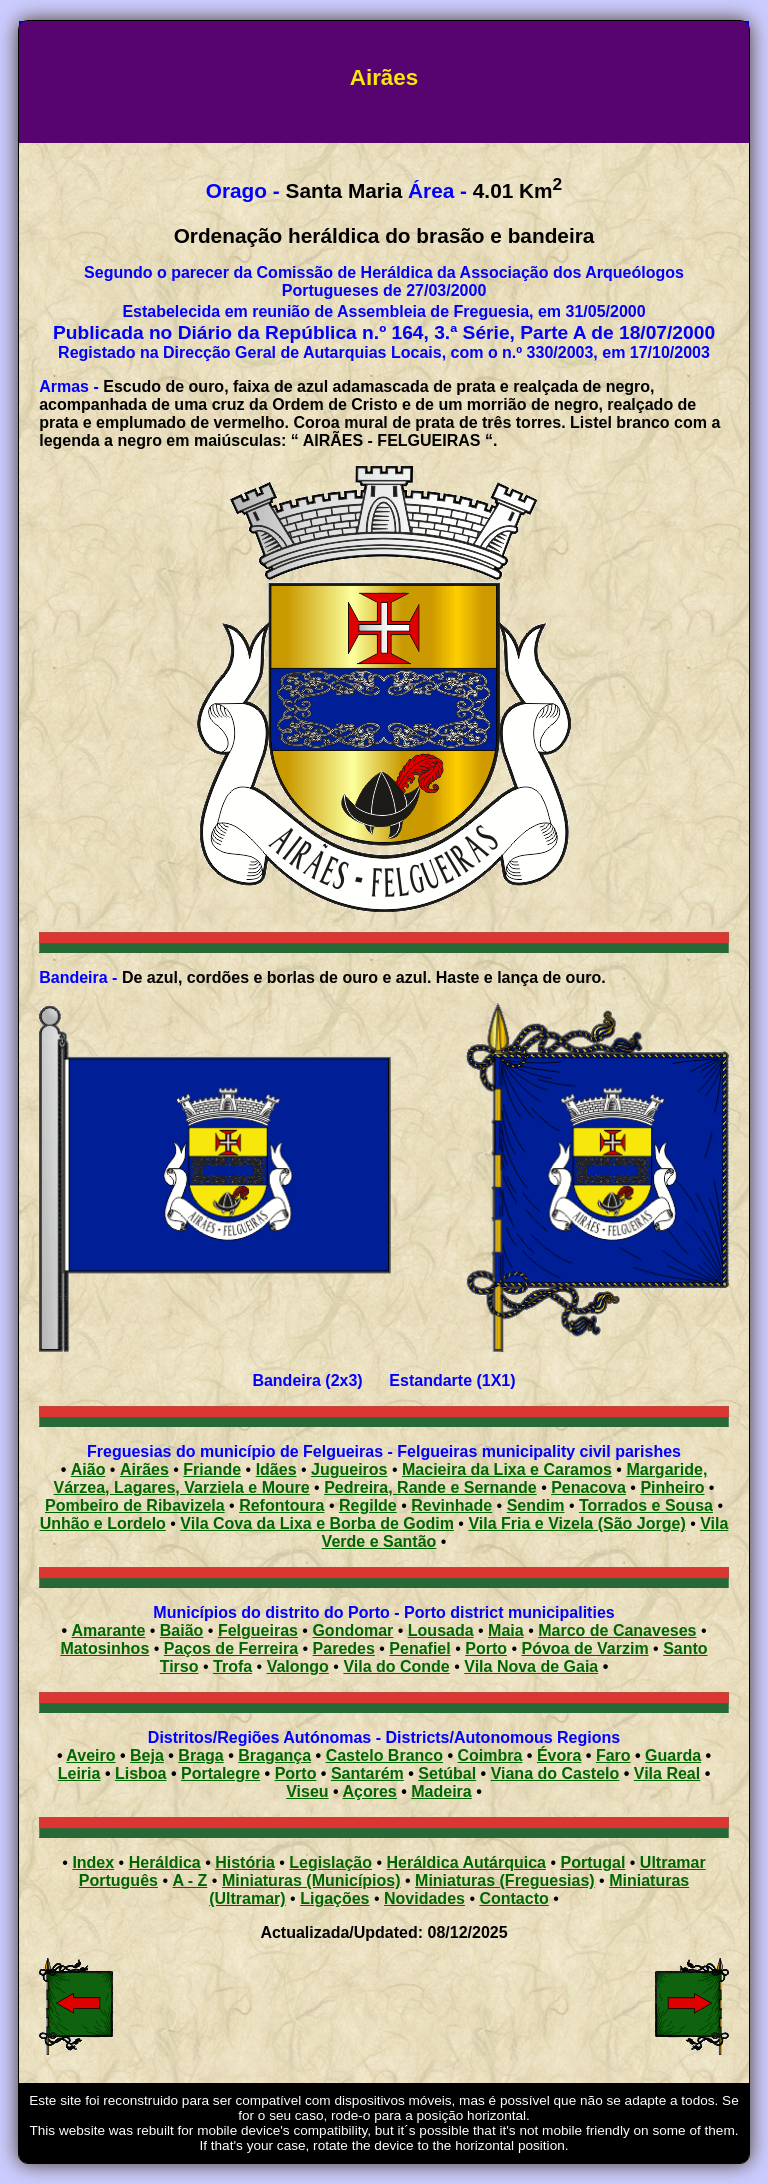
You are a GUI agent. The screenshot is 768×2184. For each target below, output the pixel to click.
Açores (370, 1791)
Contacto (513, 1898)
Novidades (424, 1898)
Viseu (307, 1791)
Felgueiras (258, 1630)
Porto (486, 1648)
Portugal (592, 1862)
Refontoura (281, 1505)
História (245, 1862)
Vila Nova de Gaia (531, 1666)
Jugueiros (349, 1469)
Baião (182, 1630)
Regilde (368, 1505)
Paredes (344, 1648)
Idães (276, 1469)
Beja (147, 1755)
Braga (200, 1755)
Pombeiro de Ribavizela (135, 1505)
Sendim (536, 1505)
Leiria (79, 1773)
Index (93, 1862)
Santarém (367, 1773)
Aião (88, 1469)
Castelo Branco (384, 1755)
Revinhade (451, 1505)
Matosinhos (104, 1648)
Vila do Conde (396, 1666)
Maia (506, 1630)
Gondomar (352, 1630)
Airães (144, 1469)
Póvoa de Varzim (584, 1648)
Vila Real (667, 1773)
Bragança (274, 1755)
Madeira (441, 1791)
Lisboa (141, 1773)
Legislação (330, 1862)
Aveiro (90, 1755)
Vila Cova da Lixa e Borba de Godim (317, 1523)
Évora (559, 1755)
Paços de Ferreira (231, 1648)
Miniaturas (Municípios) (311, 1880)
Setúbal (447, 1773)
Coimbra (490, 1755)
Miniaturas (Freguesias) (505, 1880)
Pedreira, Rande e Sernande (430, 1487)
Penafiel (419, 1648)
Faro (613, 1755)
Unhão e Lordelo (103, 1523)
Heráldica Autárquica (466, 1862)
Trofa (232, 1666)
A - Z (189, 1880)
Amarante (109, 1630)
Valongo (298, 1666)
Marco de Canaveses (617, 1630)
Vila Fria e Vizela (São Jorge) (576, 1523)
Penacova (588, 1487)
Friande (212, 1469)
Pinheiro (672, 1487)
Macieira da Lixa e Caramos (507, 1469)
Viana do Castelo (555, 1773)
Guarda (673, 1755)
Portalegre (220, 1773)
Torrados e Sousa (646, 1505)
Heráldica (165, 1862)
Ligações (334, 1898)
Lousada (441, 1630)
